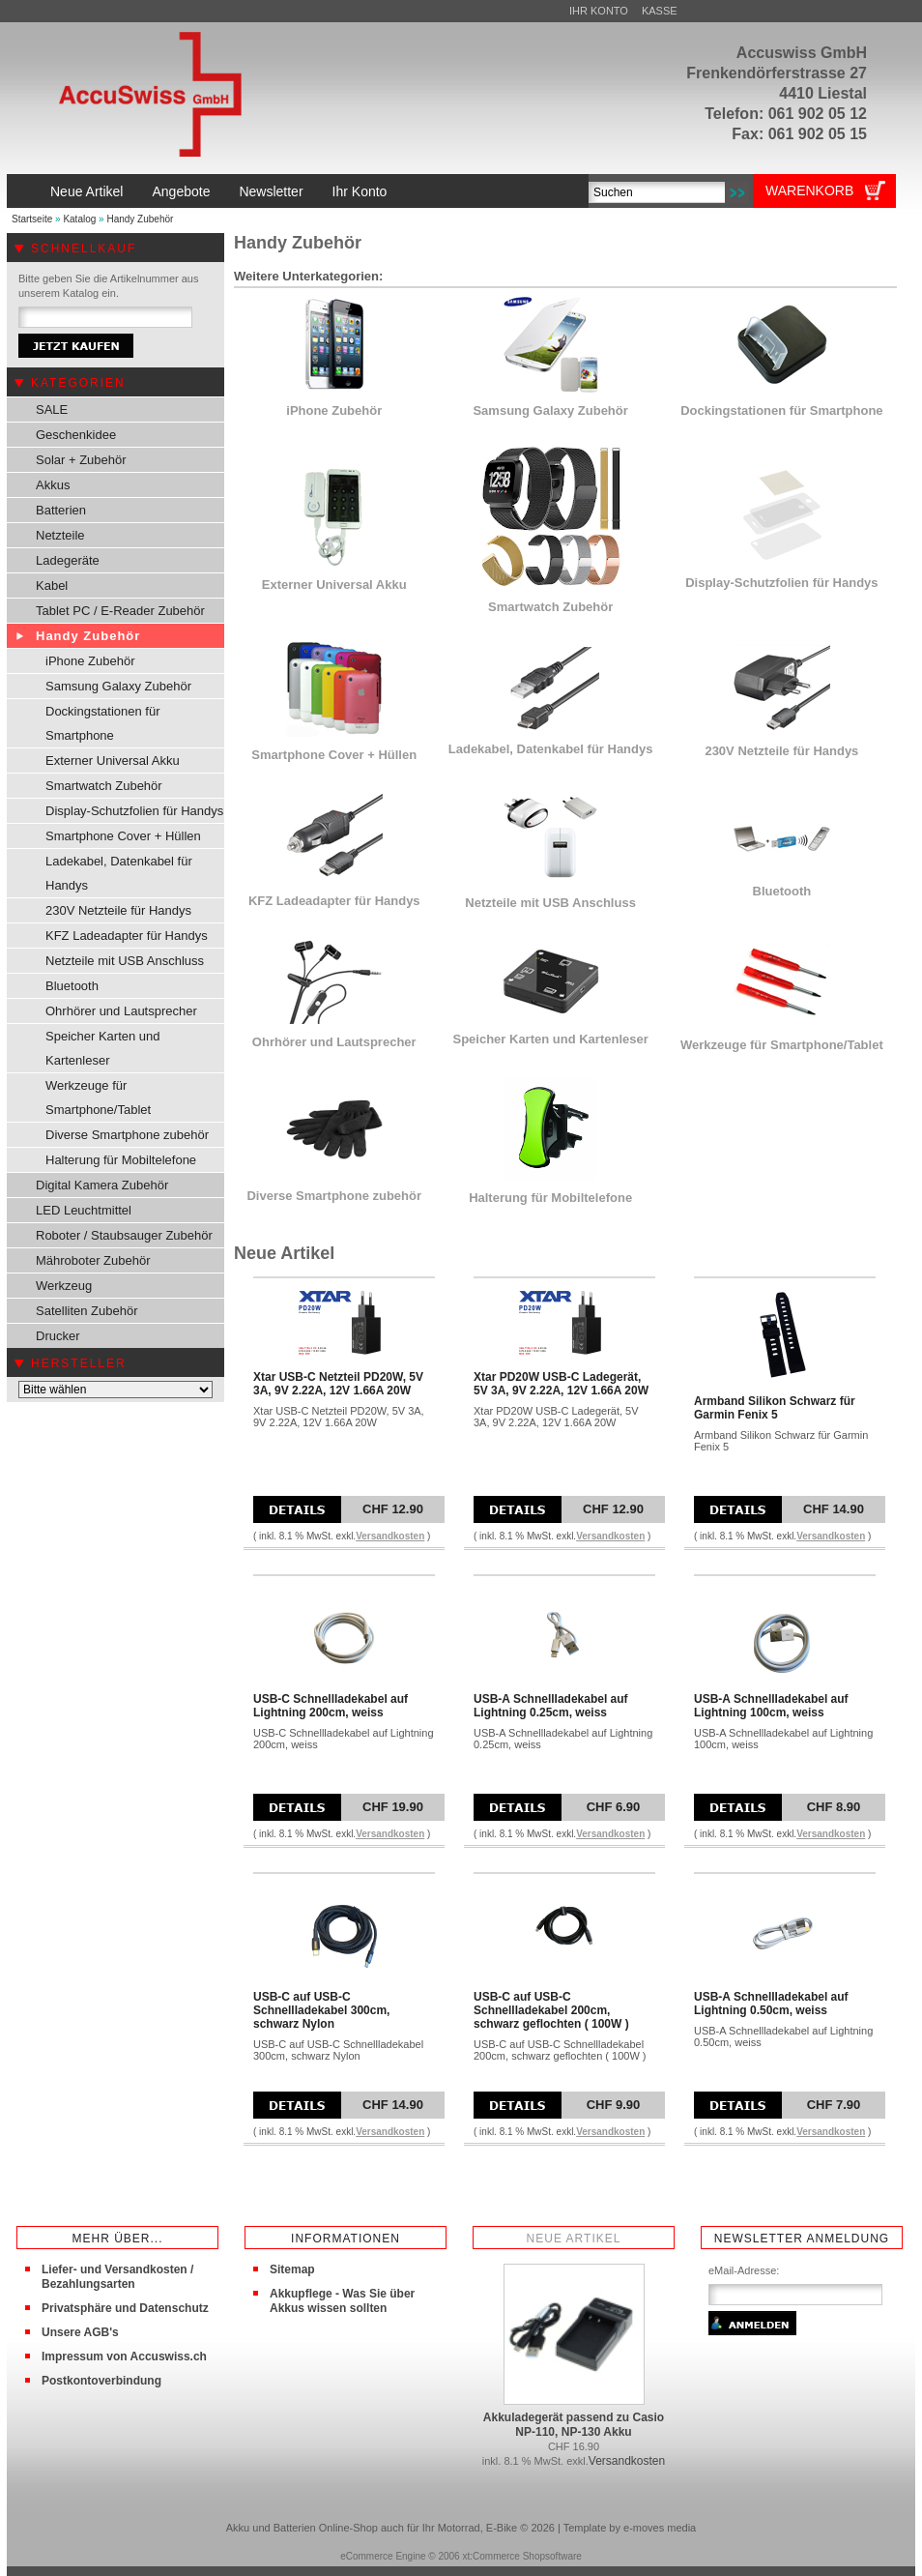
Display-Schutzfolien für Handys (134, 811)
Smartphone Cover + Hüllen (123, 836)
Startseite (32, 219)
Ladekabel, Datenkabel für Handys (118, 873)
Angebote (181, 191)
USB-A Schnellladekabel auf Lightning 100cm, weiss (771, 1705)
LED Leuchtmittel (83, 1210)
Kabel (52, 585)
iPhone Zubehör (90, 661)
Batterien (61, 510)
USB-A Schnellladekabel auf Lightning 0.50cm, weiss (771, 2003)
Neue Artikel (86, 191)
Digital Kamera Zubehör (102, 1185)
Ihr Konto (598, 10)
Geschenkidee (76, 434)
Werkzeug (64, 1285)
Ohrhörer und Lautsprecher (121, 1011)
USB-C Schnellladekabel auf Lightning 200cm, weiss (330, 1705)
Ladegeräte (68, 560)
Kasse (659, 10)
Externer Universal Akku (112, 760)
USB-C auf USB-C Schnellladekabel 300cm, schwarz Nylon (321, 2010)
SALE (52, 409)
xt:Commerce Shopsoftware (521, 2556)
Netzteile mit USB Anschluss (124, 960)
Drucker (58, 1336)
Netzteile (60, 535)
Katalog (79, 219)
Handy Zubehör (139, 219)
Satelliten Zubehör (87, 1310)
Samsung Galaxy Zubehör (118, 686)
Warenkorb (809, 190)
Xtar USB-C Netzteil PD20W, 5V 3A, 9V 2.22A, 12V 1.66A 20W (338, 1383)
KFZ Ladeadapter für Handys (126, 935)
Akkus (53, 485)
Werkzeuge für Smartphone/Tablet (98, 1097)
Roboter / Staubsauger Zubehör (124, 1235)
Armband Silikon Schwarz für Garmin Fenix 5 (774, 1407)
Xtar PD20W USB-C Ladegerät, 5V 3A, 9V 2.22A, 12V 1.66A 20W (561, 1383)
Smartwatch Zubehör (103, 785)
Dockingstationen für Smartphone (102, 723)
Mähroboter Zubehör (93, 1260)
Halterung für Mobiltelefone (120, 1160)
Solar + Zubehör (81, 460)
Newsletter (271, 191)
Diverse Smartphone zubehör (127, 1134)
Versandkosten (390, 1536)
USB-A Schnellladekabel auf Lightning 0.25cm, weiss (551, 1705)
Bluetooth (72, 986)
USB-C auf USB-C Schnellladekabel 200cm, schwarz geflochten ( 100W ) (551, 2010)
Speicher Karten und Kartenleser (102, 1048)
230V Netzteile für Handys (118, 910)
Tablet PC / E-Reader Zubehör (120, 610)
